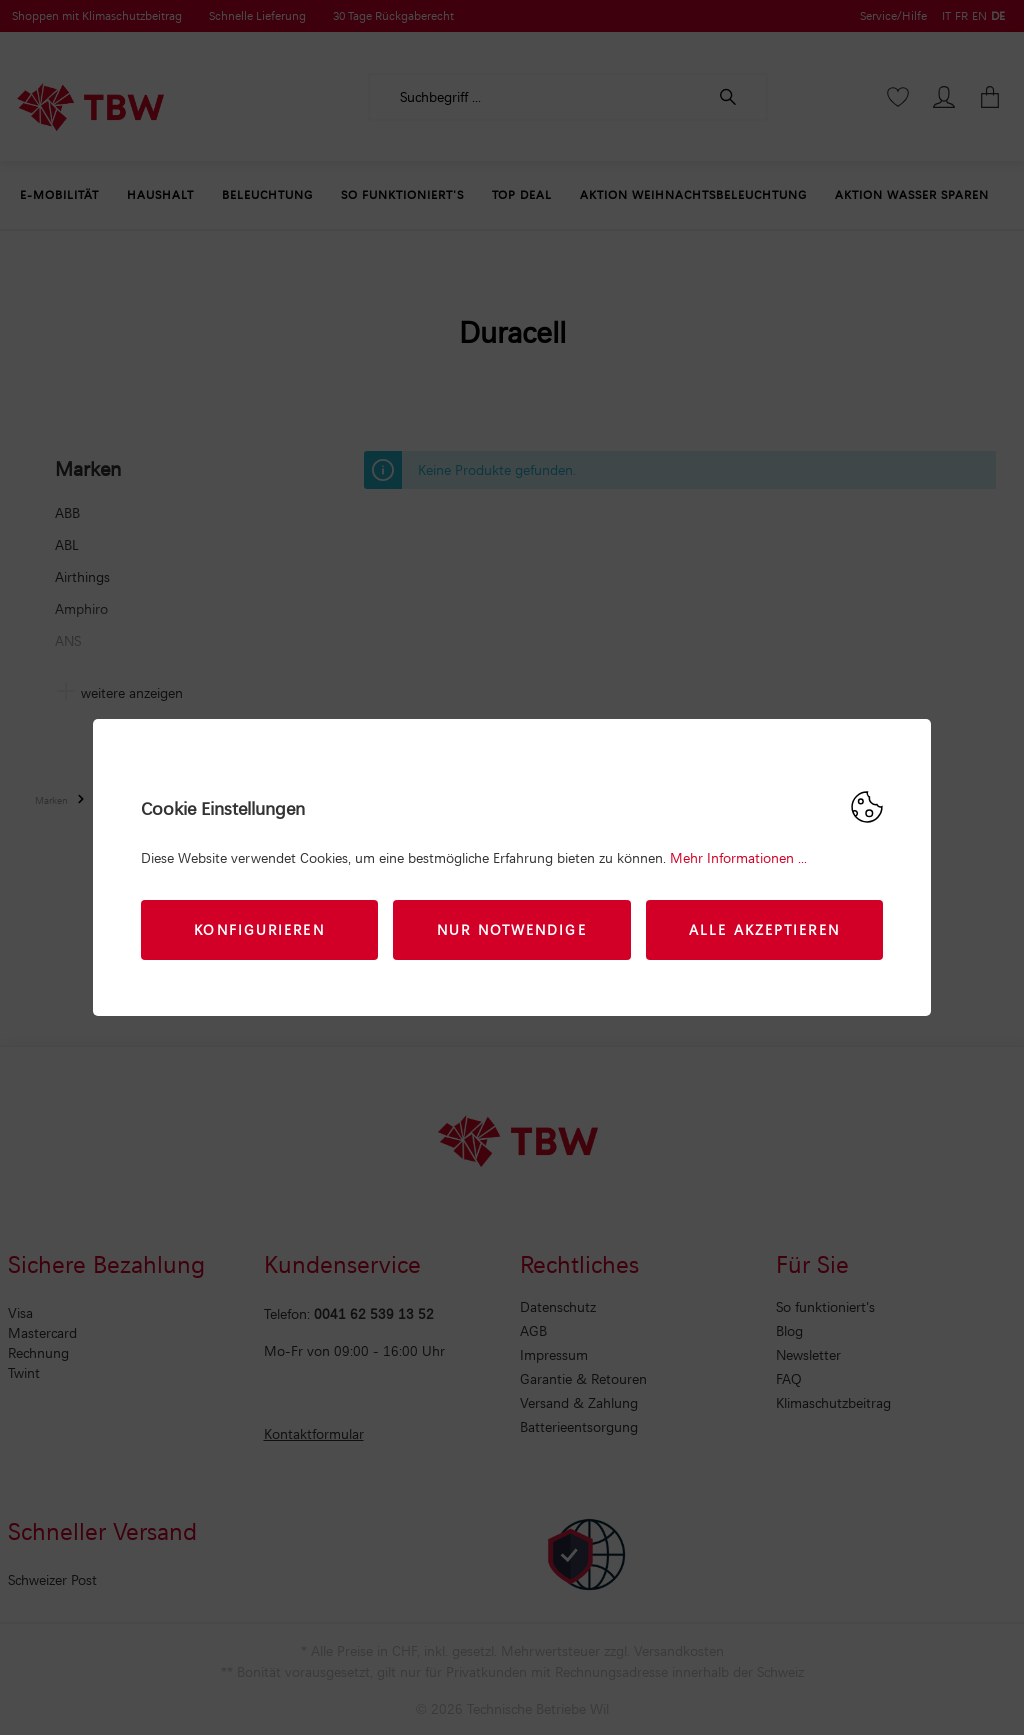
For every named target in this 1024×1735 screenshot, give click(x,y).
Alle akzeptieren (764, 929)
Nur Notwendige (511, 929)
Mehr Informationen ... (738, 857)
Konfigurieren (259, 929)
